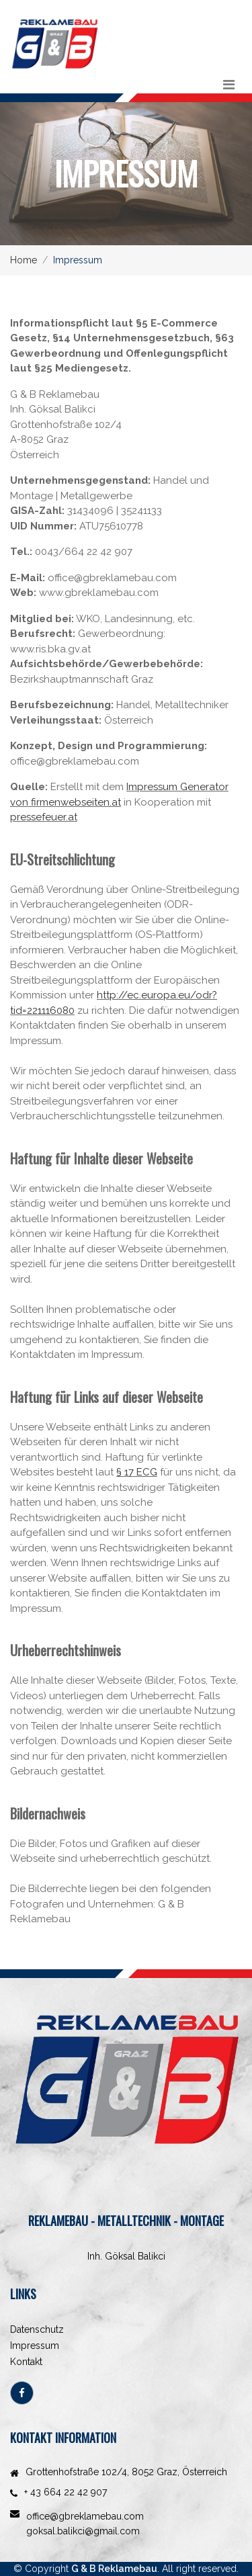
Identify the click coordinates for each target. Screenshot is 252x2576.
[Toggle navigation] (229, 84)
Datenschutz (37, 2329)
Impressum (34, 2345)
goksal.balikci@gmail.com (83, 2531)
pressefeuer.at (43, 817)
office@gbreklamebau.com (85, 2516)
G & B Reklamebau (114, 2568)
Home (23, 260)
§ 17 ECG (136, 1472)
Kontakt (26, 2361)
